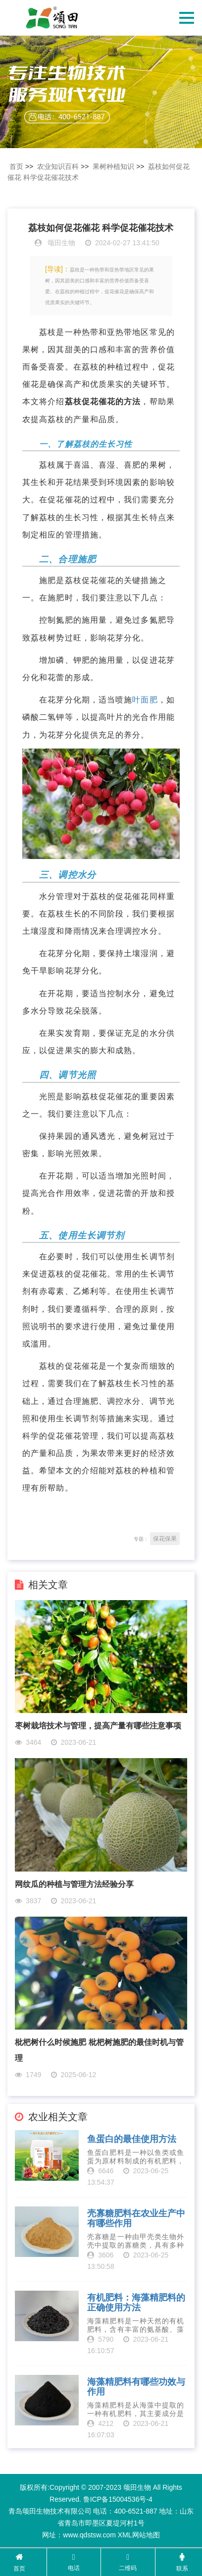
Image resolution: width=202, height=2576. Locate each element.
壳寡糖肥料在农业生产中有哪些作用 (136, 2218)
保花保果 (165, 1538)
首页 (16, 166)
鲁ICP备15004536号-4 (117, 2499)
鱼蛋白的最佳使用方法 (131, 2139)
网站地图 (146, 2535)
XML (125, 2535)
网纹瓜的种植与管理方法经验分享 (74, 1884)
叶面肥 (144, 700)
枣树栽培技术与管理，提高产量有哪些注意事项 (98, 1725)
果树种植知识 (113, 166)
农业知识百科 (58, 166)
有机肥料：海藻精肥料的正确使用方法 (136, 2302)
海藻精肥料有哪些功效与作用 (136, 2387)
